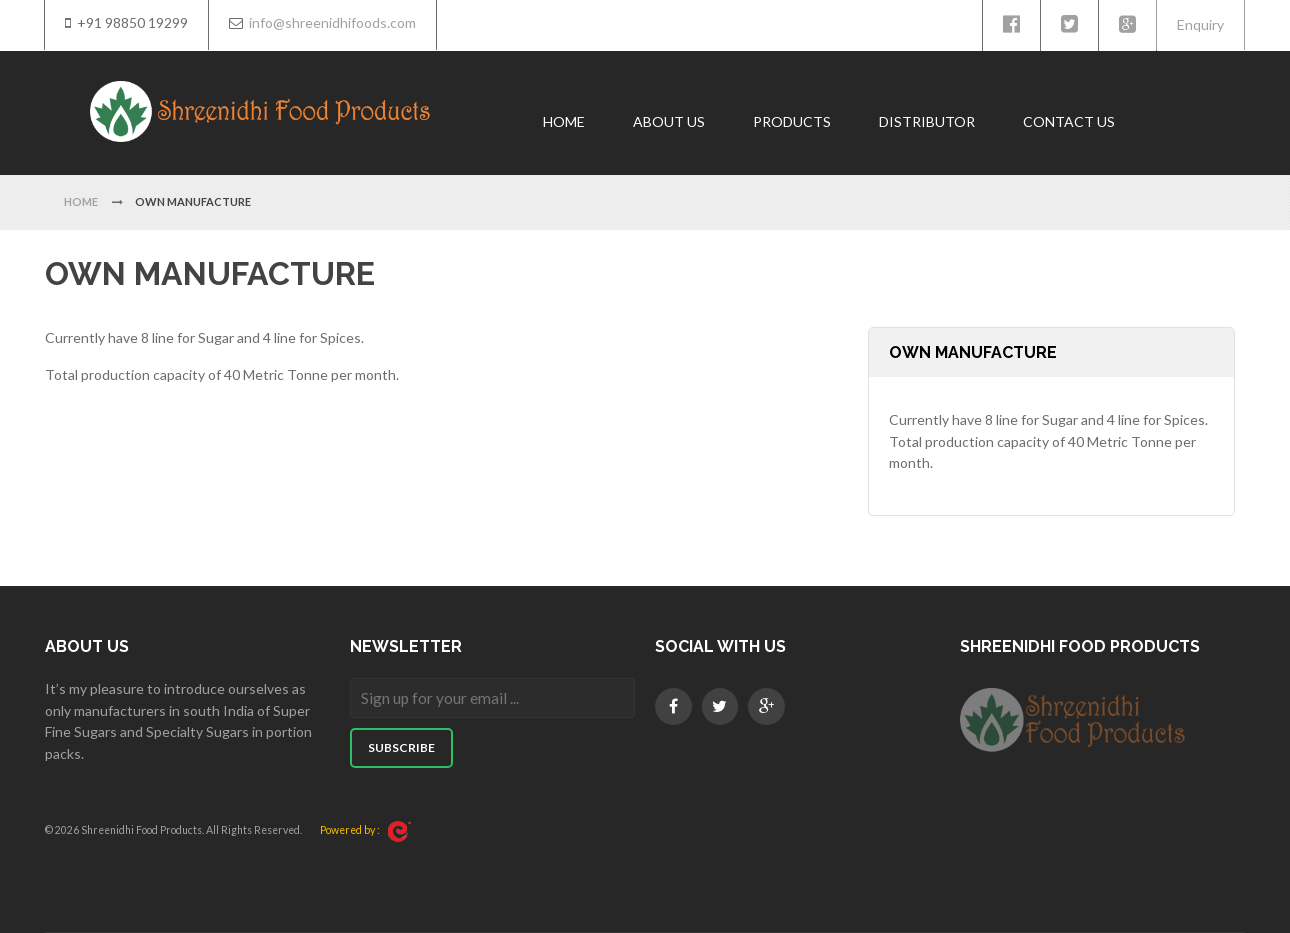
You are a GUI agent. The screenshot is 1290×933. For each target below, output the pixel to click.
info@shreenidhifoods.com (332, 22)
